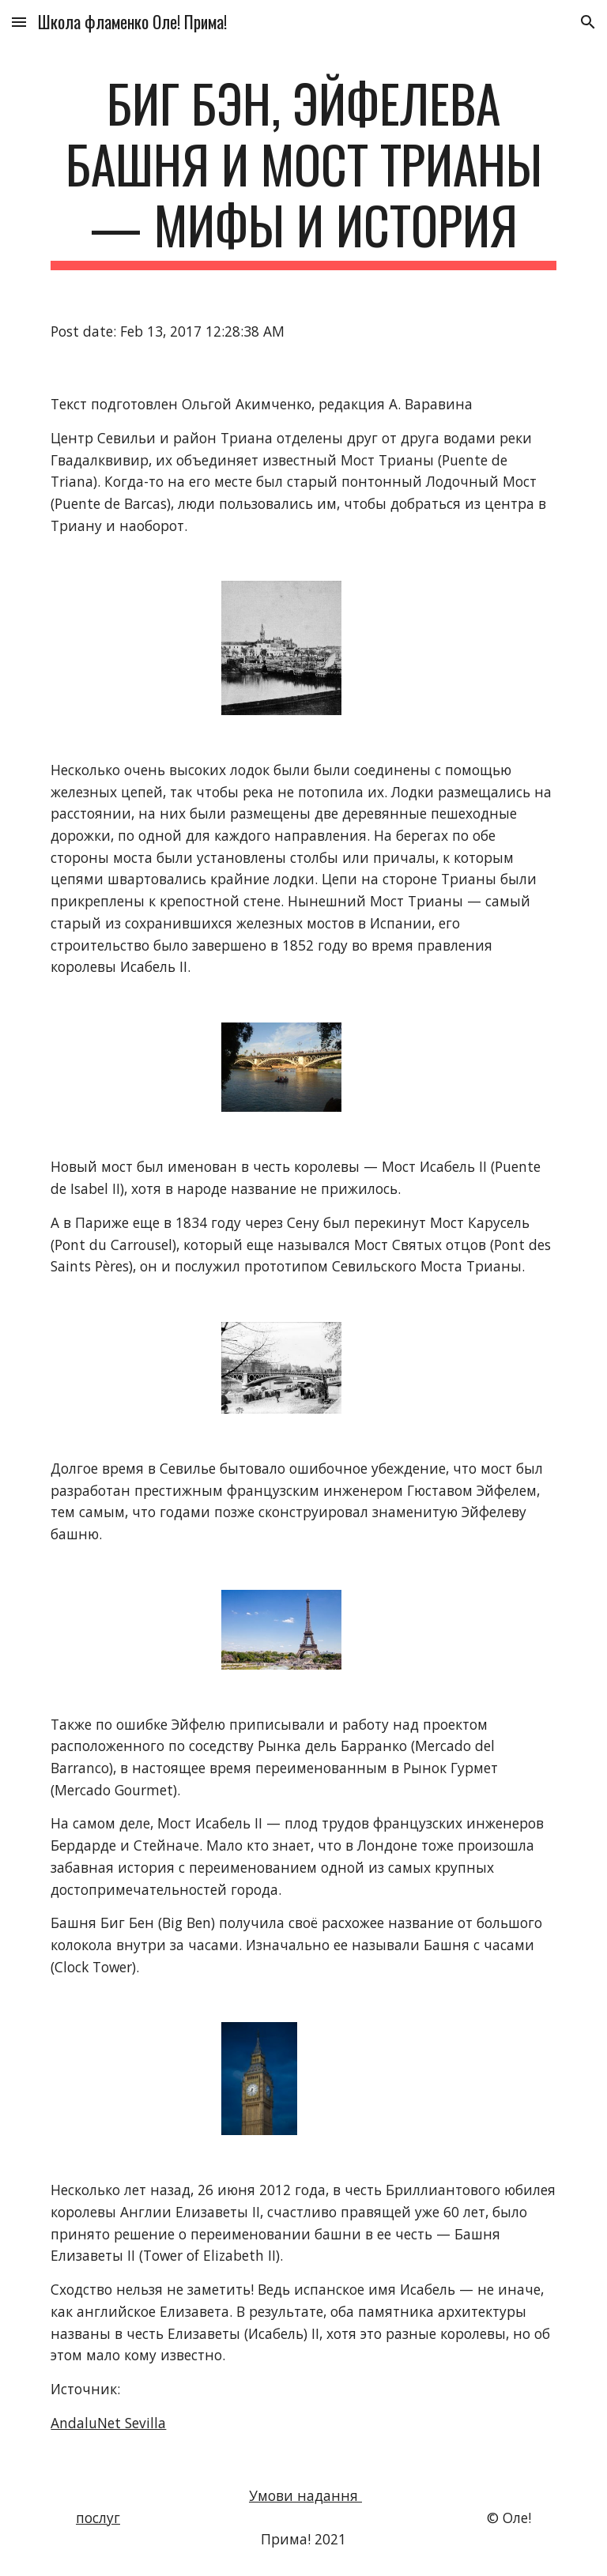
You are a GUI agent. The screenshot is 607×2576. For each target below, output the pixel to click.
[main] (303, 171)
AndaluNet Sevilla (108, 2422)
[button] (19, 21)
